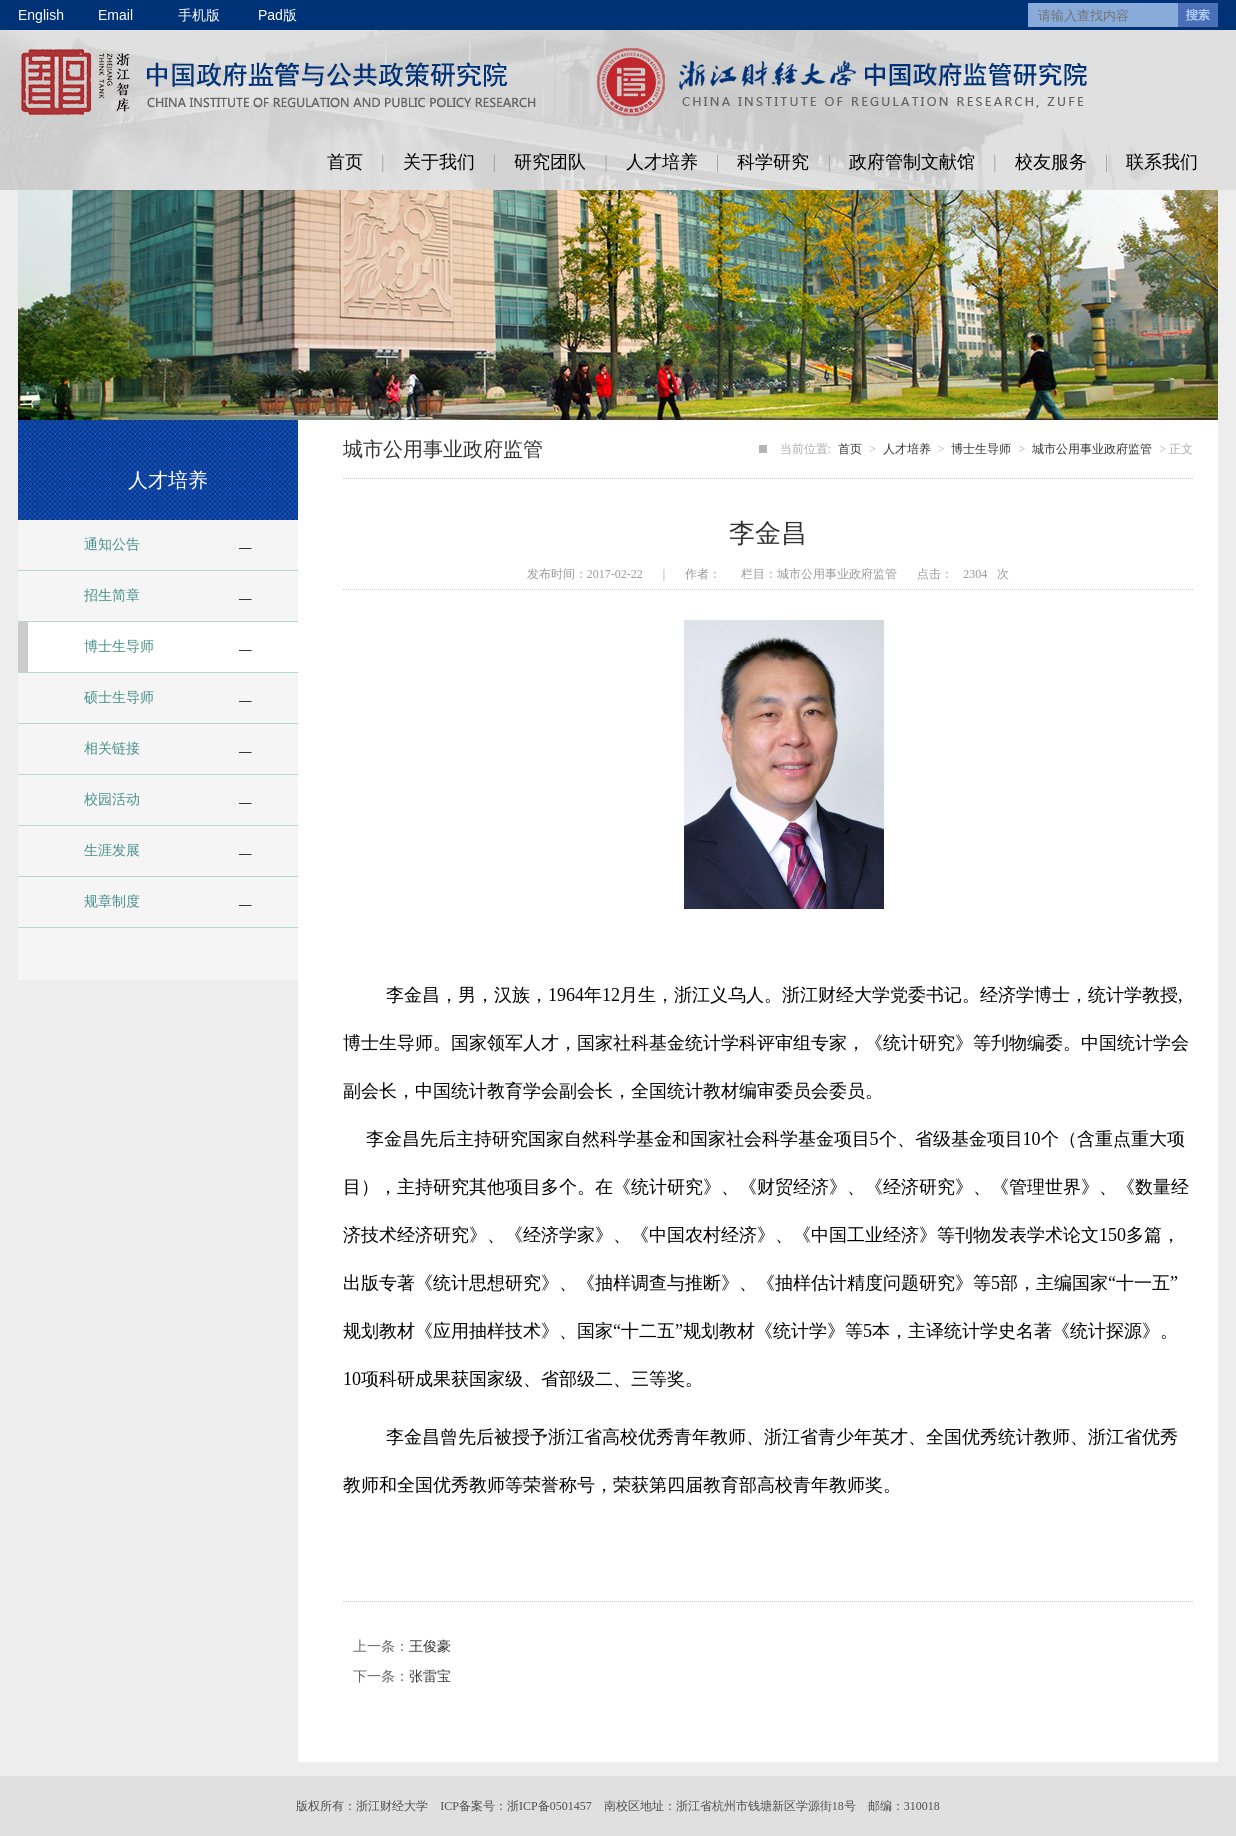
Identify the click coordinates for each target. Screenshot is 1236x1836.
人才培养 (662, 162)
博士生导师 (119, 646)
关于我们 (439, 162)
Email (115, 15)
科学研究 (773, 162)
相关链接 (112, 748)
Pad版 (277, 15)
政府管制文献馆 (912, 162)
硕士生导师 (119, 697)
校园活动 (112, 799)
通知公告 (112, 544)
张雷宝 (430, 1676)
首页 (345, 162)
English (41, 15)
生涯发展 (112, 850)
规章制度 (112, 901)
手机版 (199, 15)
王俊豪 (430, 1646)
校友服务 (1051, 162)
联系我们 (1162, 162)
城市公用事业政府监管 (1092, 449)
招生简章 (112, 595)
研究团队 (550, 162)
